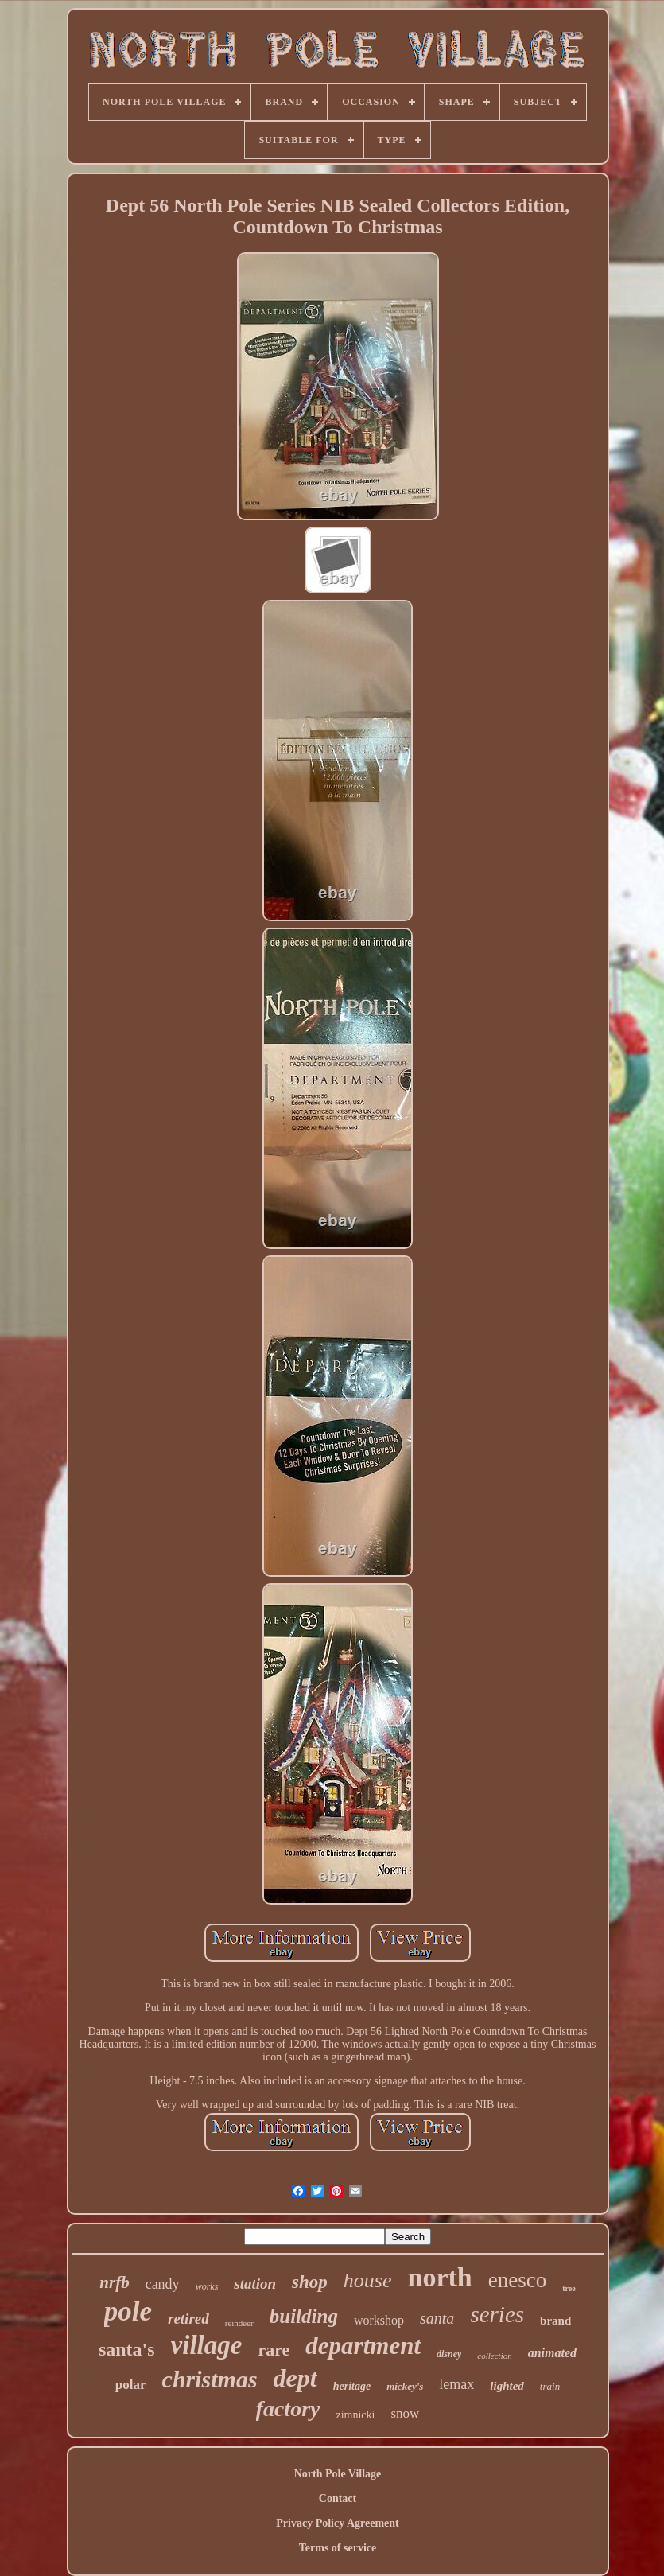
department (363, 2346)
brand (555, 2320)
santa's (127, 2349)
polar (130, 2384)
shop (310, 2282)
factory (288, 2408)
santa (437, 2318)
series (497, 2314)
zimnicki (355, 2415)
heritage (352, 2386)
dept (295, 2378)
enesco (517, 2280)
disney (449, 2354)
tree (568, 2288)
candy (163, 2284)
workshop (379, 2320)
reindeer (239, 2323)
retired (188, 2318)
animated (552, 2353)
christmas (210, 2379)
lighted (507, 2385)
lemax (456, 2384)
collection (494, 2355)
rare (273, 2350)
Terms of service (337, 2548)
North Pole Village (338, 2474)
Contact (337, 2498)
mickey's (404, 2386)
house (368, 2280)
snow (404, 2413)
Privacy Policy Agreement (337, 2523)
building (304, 2316)
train (550, 2386)
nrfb (114, 2282)
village (207, 2345)
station (255, 2283)
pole (128, 2311)
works (207, 2286)
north (440, 2277)
